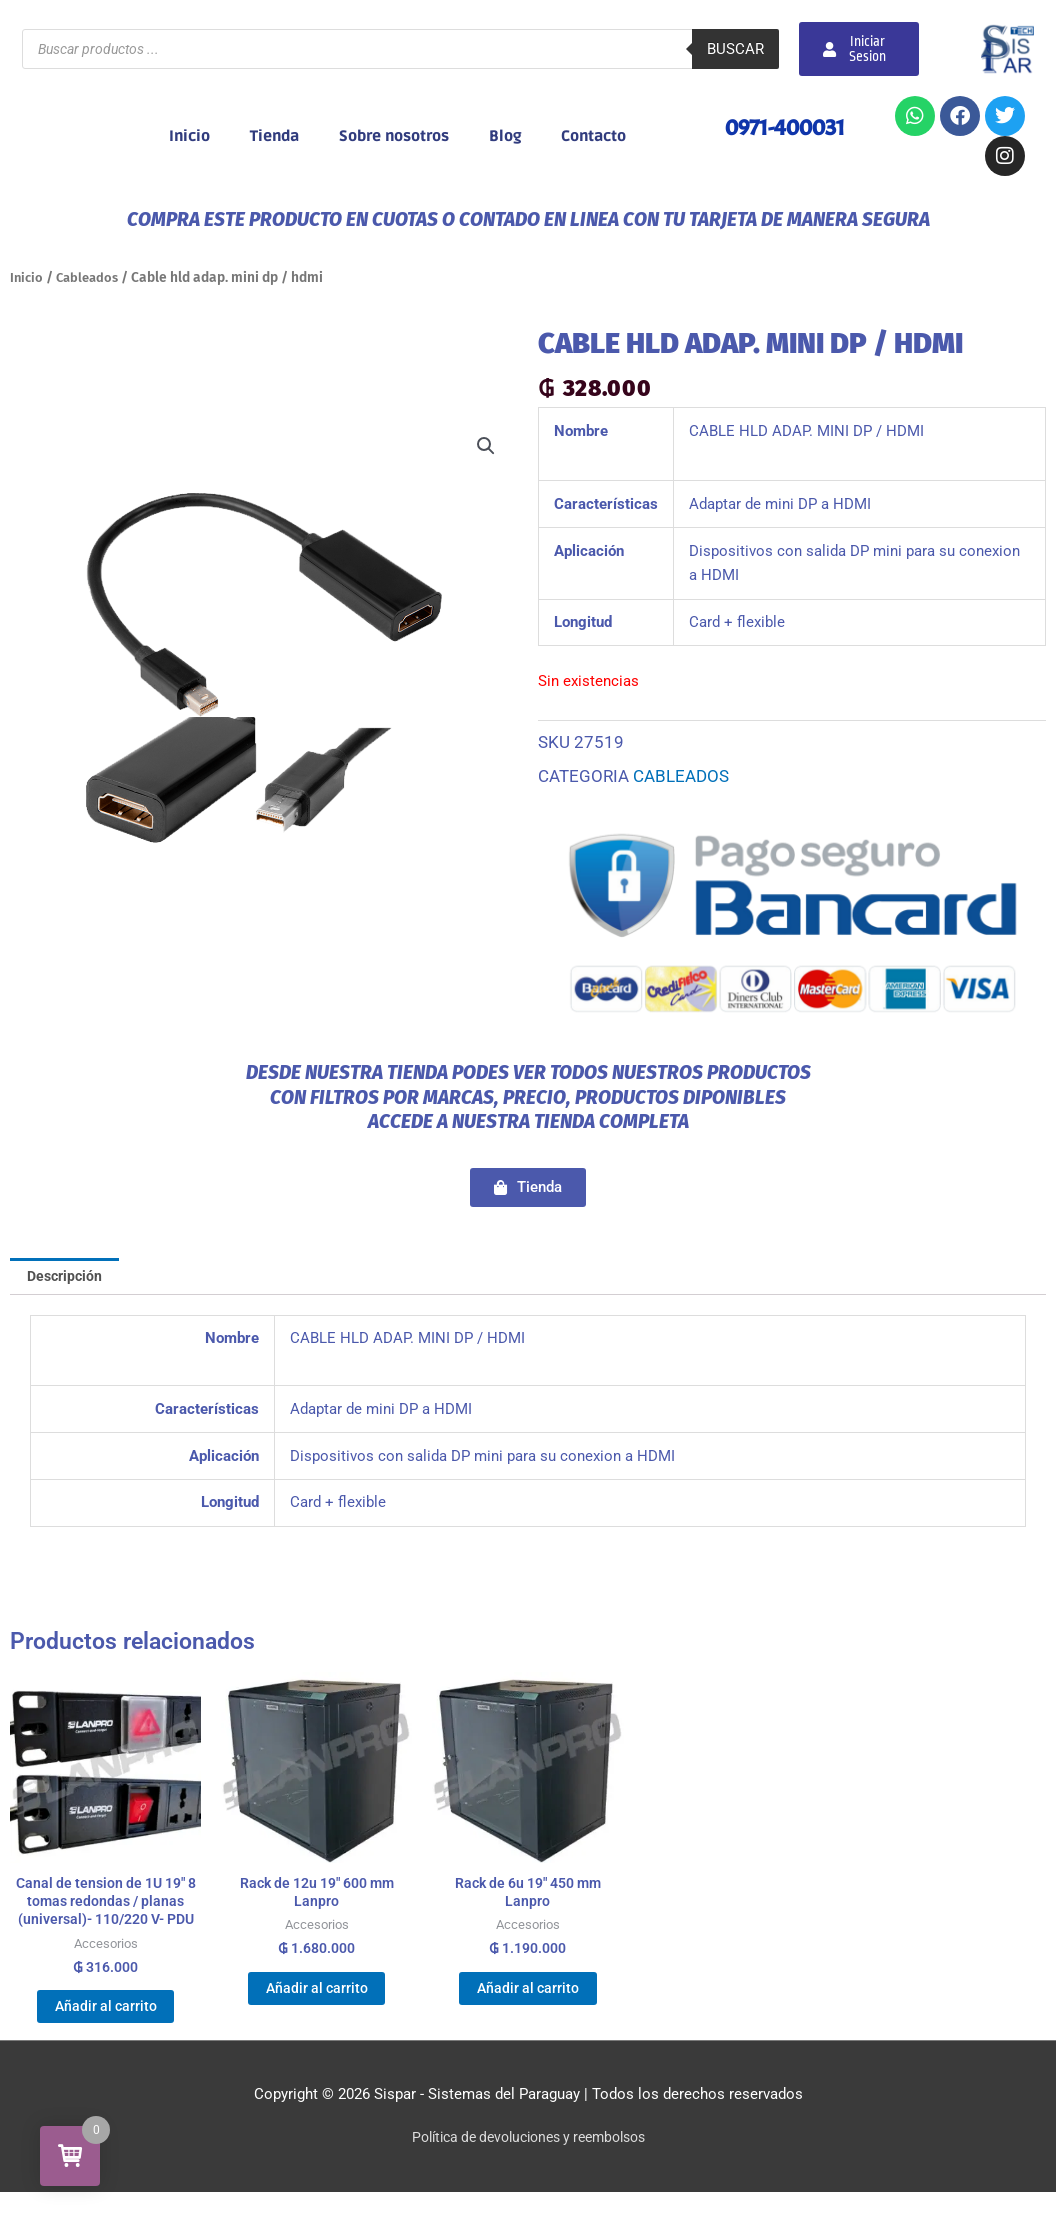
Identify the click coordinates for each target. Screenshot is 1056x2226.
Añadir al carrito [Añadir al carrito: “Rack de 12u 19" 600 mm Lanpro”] (316, 1998)
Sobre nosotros (394, 136)
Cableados (91, 277)
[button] (485, 447)
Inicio (189, 136)
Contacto (593, 136)
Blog (505, 136)
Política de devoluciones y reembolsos (528, 2171)
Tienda (274, 136)
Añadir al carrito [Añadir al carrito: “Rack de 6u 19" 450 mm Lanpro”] (527, 1998)
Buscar (735, 49)
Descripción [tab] (68, 1277)
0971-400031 (781, 127)
